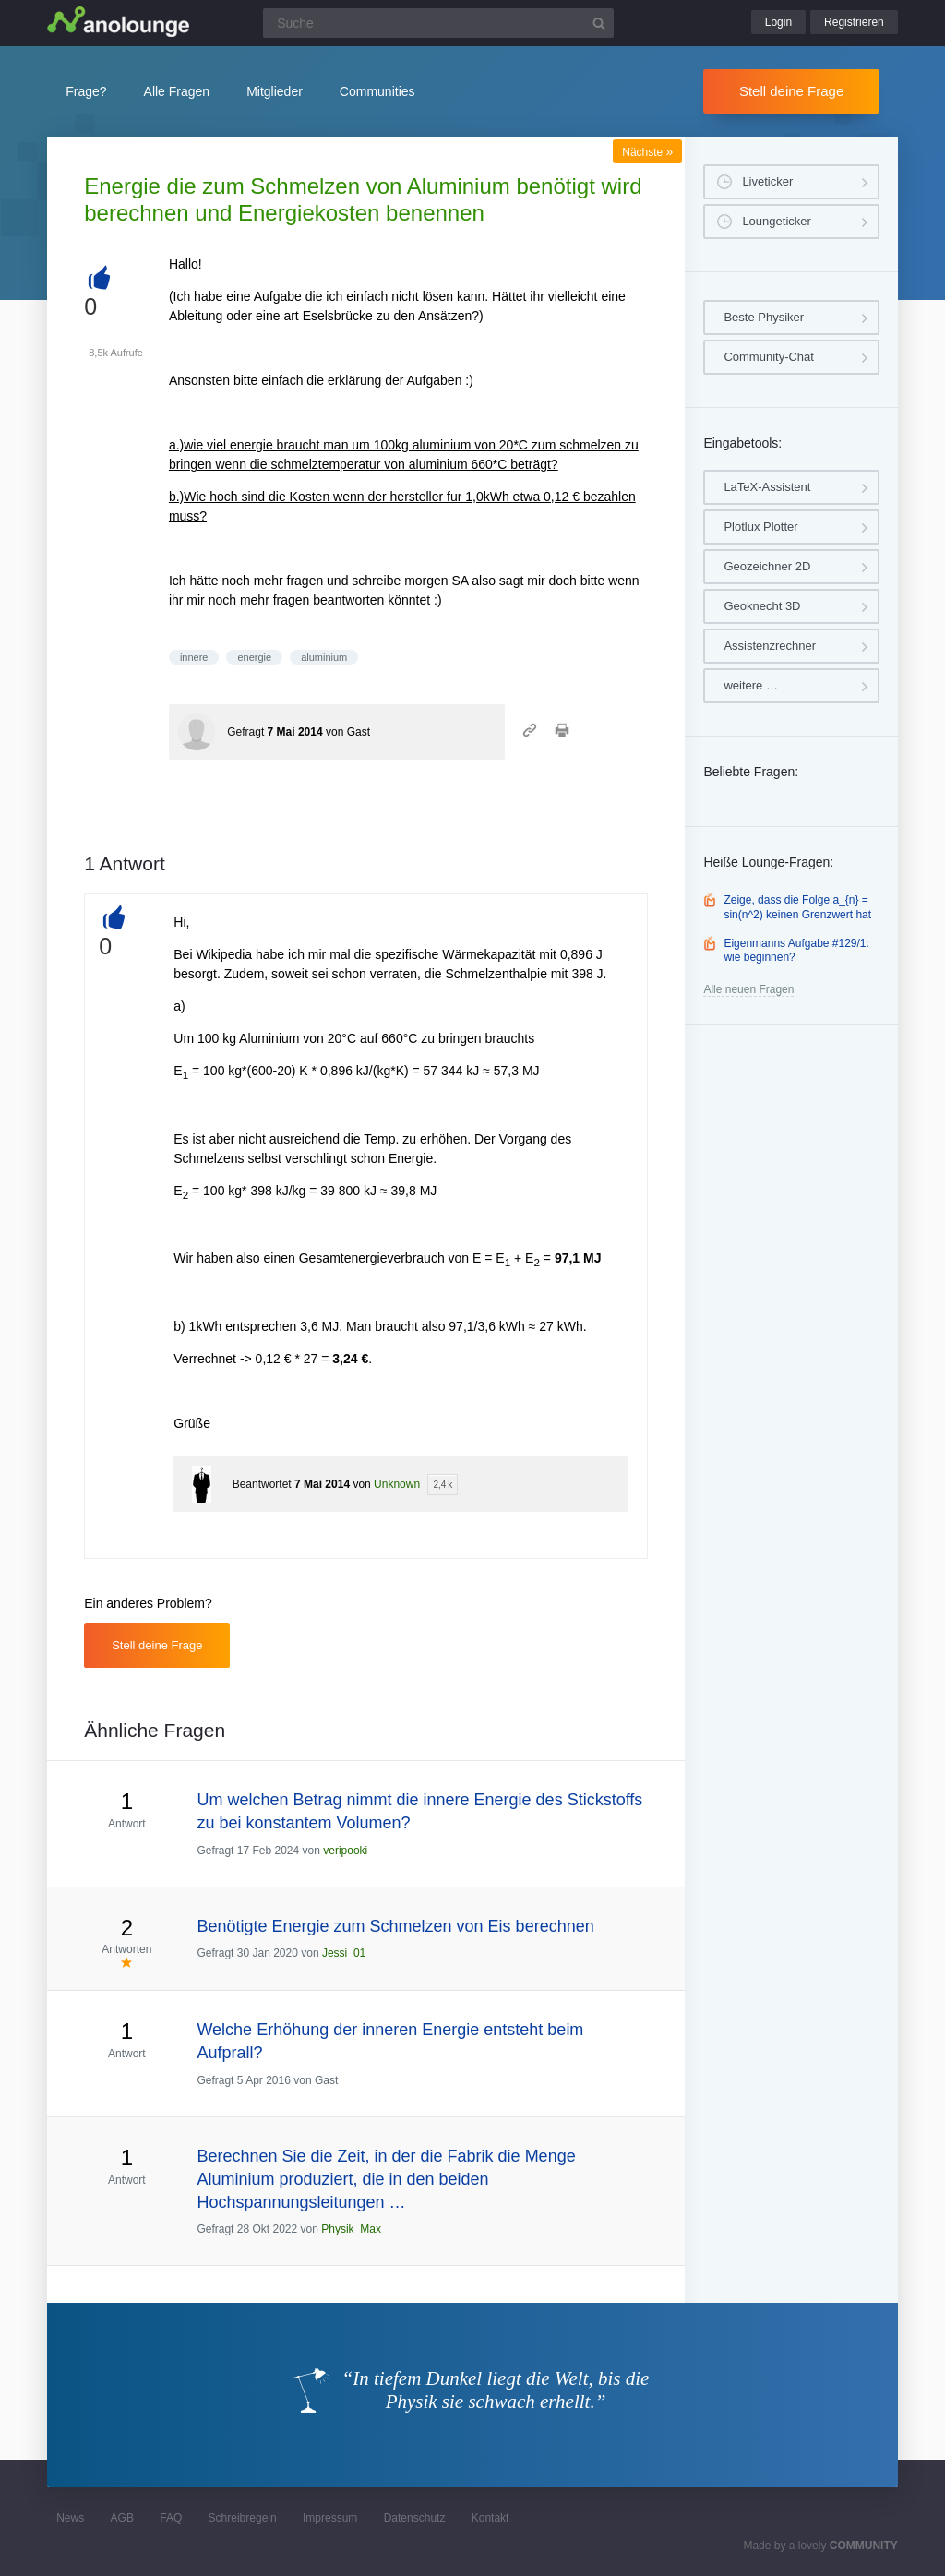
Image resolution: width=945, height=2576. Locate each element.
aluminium (324, 657)
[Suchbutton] (599, 23)
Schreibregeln (243, 2517)
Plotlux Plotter (760, 526)
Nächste (647, 152)
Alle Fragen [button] (177, 91)
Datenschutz (415, 2517)
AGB (122, 2517)
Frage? (86, 91)
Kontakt (490, 2517)
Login (778, 22)
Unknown (397, 1484)
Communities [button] (377, 91)
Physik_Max (351, 2229)
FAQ (171, 2517)
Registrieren (854, 22)
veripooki (345, 1850)
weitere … (751, 685)
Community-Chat (769, 357)
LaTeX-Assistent (767, 487)
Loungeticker (776, 221)
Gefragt (245, 731)
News (70, 2517)
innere (194, 657)
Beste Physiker (764, 317)
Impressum (330, 2517)
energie (254, 657)
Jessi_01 (343, 1953)
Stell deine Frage (791, 91)
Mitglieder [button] (274, 91)
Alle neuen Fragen (748, 989)
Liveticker (767, 181)
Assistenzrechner (770, 646)
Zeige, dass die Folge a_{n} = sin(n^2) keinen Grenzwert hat (797, 907)
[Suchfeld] (438, 23)
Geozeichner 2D (767, 566)
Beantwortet (262, 1484)
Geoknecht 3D (762, 606)
